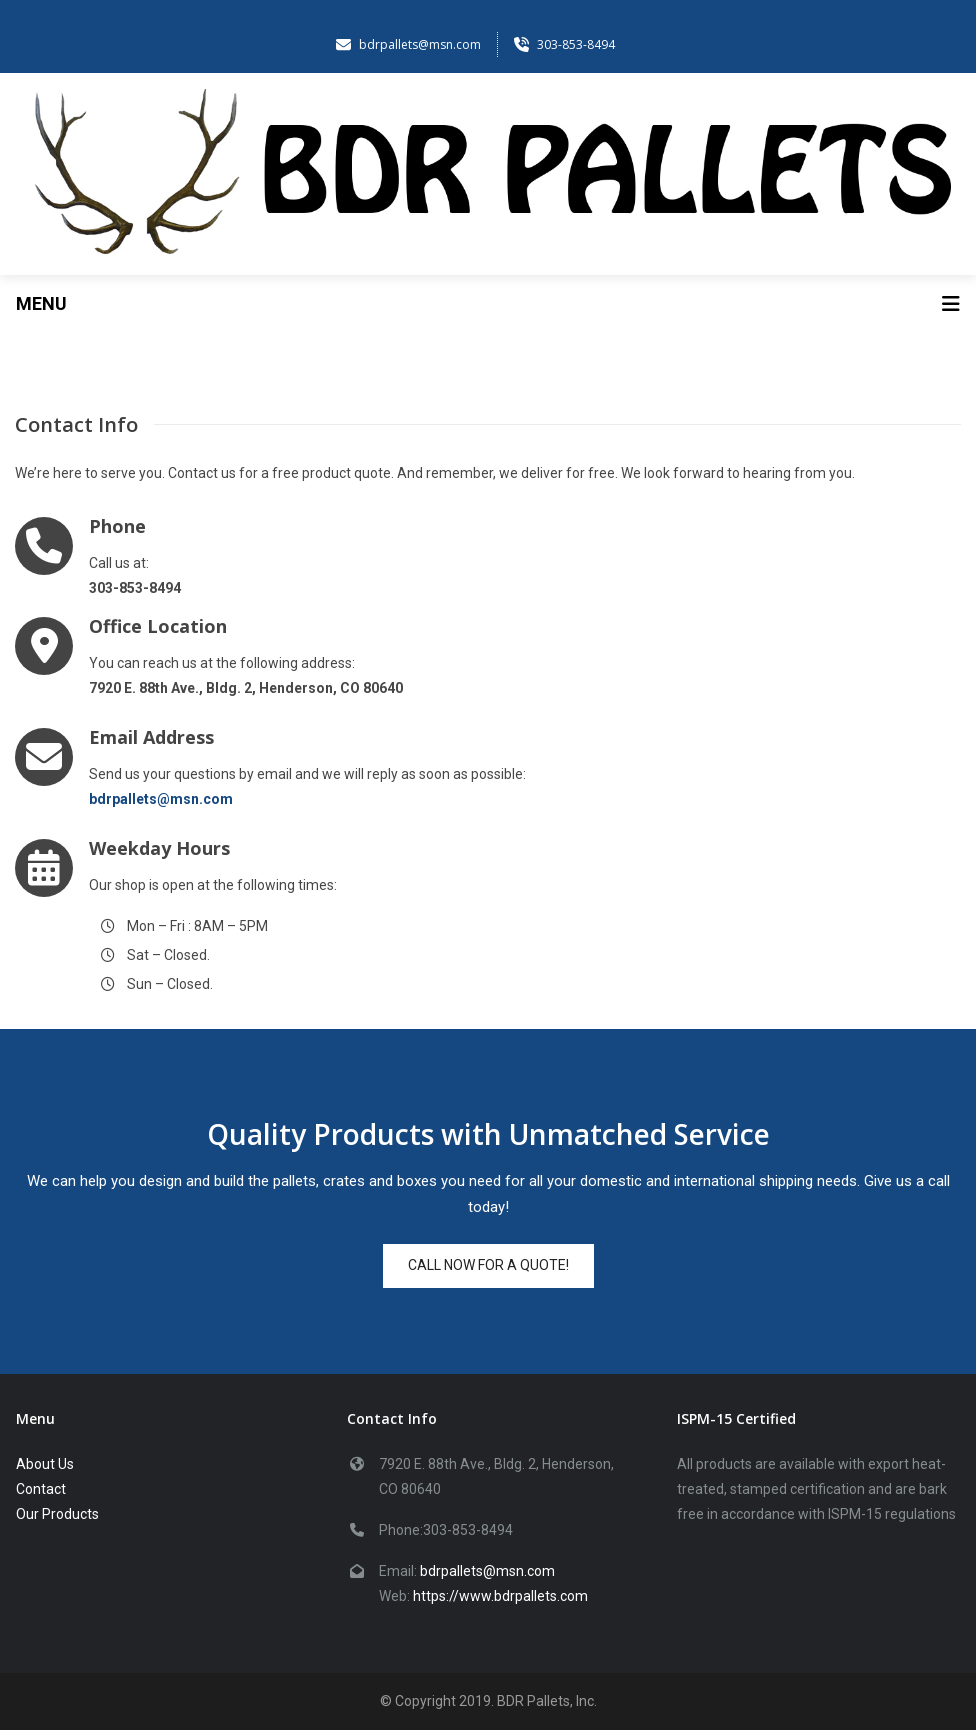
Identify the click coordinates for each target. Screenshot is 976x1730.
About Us (45, 1464)
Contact (41, 1489)
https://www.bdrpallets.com (500, 1596)
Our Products (57, 1514)
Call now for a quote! (488, 1265)
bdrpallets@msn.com (487, 1571)
